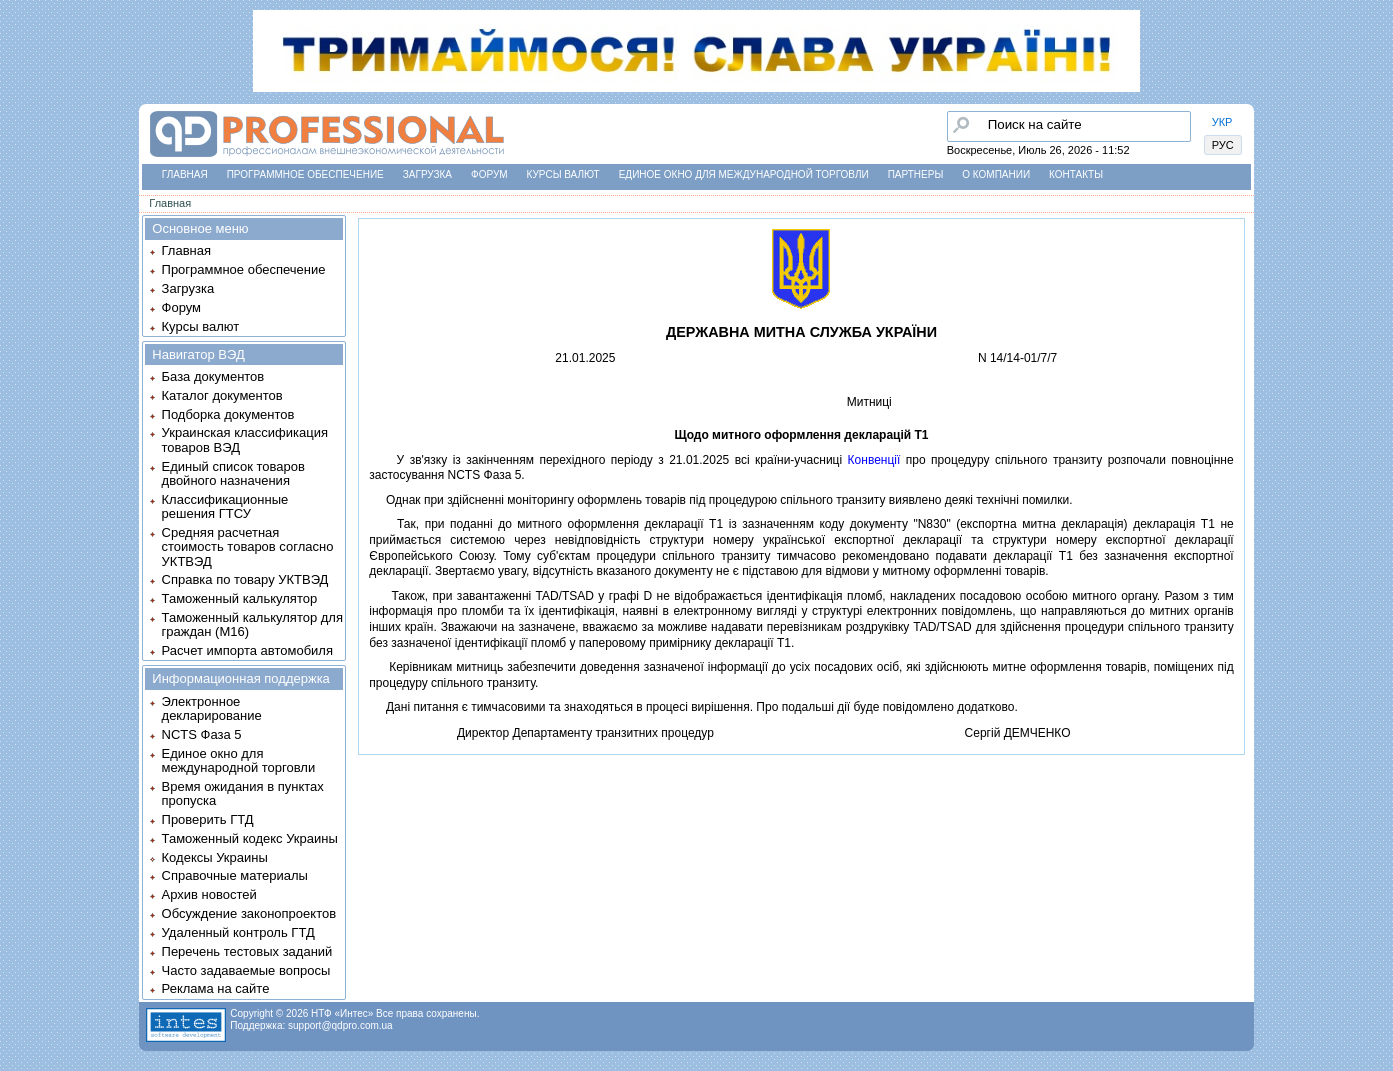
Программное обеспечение (305, 174)
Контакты (1076, 174)
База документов (213, 376)
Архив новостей (209, 894)
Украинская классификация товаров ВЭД (245, 439)
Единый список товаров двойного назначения (233, 473)
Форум (489, 174)
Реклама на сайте (216, 988)
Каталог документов (222, 395)
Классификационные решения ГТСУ (225, 506)
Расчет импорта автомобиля (247, 650)
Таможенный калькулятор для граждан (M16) (252, 624)
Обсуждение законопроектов (249, 913)
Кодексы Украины (215, 857)
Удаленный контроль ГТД (238, 932)
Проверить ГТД (208, 819)
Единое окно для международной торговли (744, 174)
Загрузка (427, 174)
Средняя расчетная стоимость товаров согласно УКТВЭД (248, 547)
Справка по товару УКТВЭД (245, 579)
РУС (1223, 145)
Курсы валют (563, 174)
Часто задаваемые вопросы (246, 970)
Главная (185, 174)
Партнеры (916, 174)
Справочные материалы (235, 875)
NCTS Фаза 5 (202, 734)
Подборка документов (228, 414)
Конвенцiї (874, 460)
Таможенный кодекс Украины (250, 838)
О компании (996, 174)
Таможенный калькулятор (240, 598)
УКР (1222, 122)
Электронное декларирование (212, 708)
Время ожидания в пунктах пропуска (243, 793)
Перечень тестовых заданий (247, 951)
